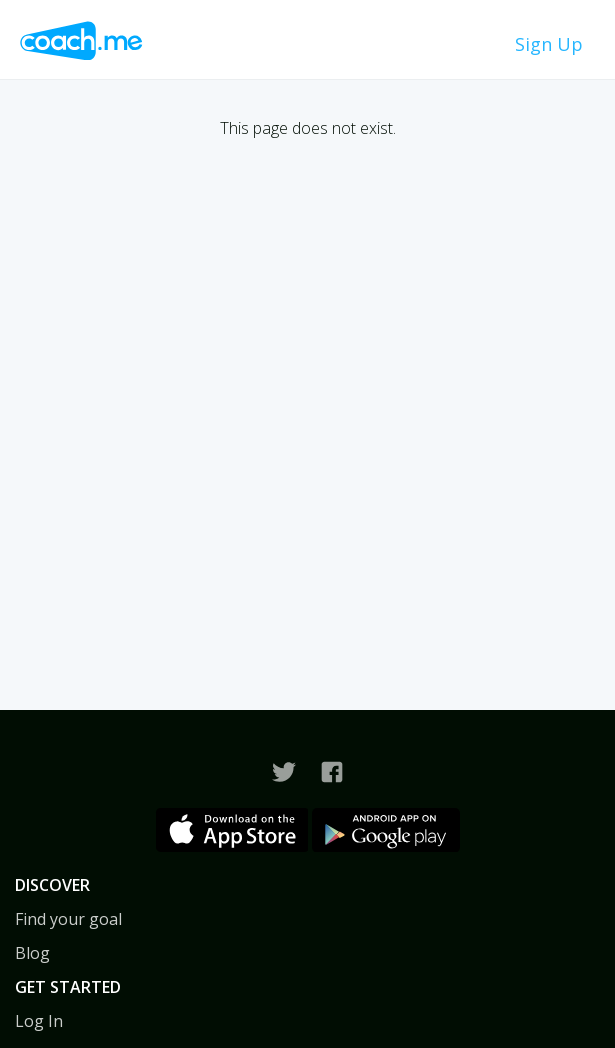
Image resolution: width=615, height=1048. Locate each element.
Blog (32, 953)
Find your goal (68, 919)
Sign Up (549, 44)
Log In (39, 1021)
